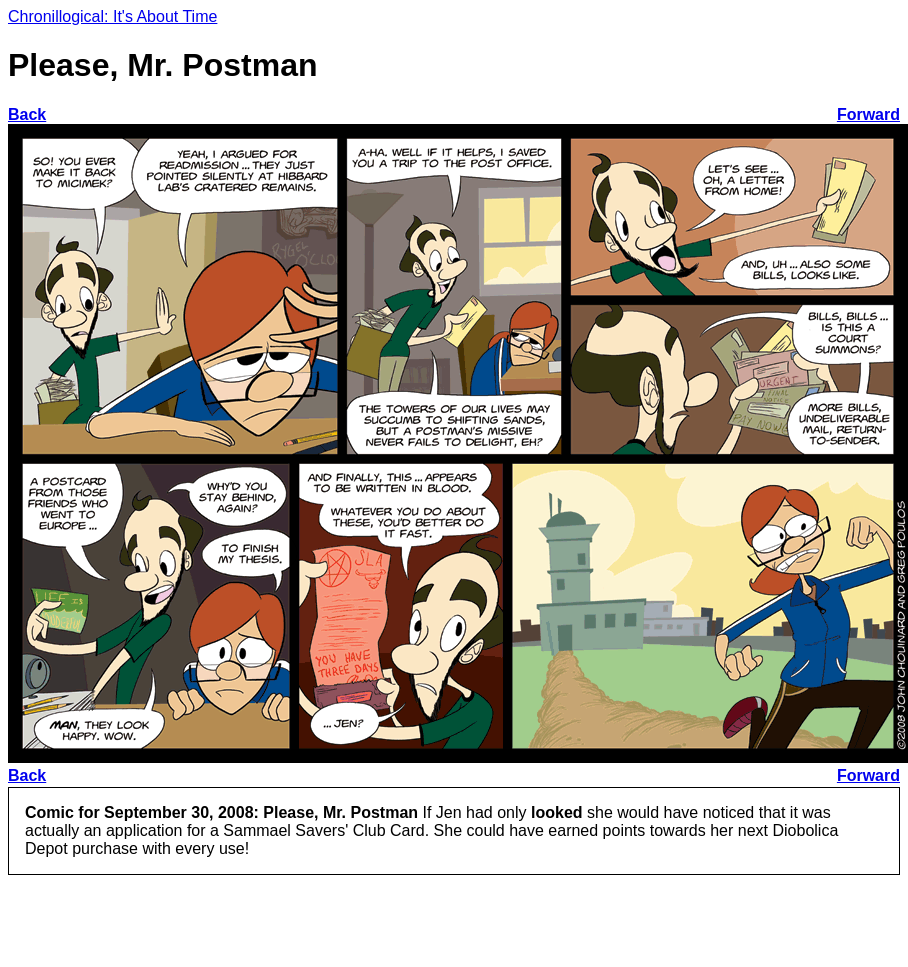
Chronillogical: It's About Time (112, 16)
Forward (868, 114)
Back (27, 114)
